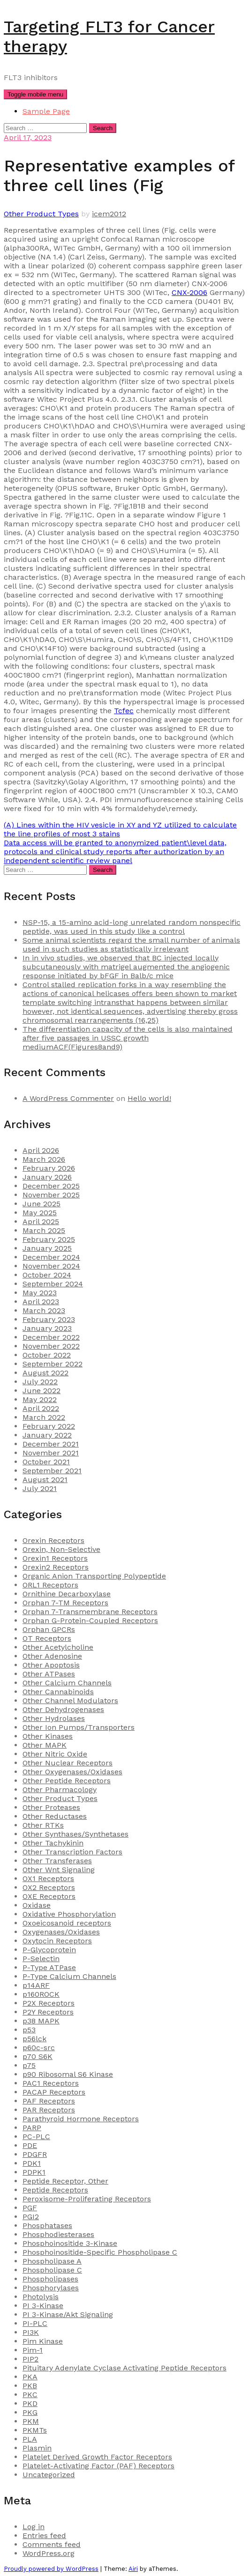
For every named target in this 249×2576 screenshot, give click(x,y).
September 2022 (53, 1363)
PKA (30, 2376)
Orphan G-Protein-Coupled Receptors (90, 1620)
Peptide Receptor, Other (65, 2181)
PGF (30, 2207)
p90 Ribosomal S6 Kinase (68, 2074)
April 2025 (41, 1221)
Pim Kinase (43, 2341)
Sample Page (46, 111)
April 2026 (41, 1150)
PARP (32, 2127)
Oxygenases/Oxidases (61, 1931)
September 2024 (53, 1283)
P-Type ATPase (49, 1967)
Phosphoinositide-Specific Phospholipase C (100, 2252)
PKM (31, 2421)
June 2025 (41, 1203)
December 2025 (51, 1185)
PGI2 (31, 2216)
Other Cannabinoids (58, 1691)
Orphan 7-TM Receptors (65, 1602)
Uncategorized (49, 2474)
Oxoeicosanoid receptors (67, 1923)
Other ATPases (49, 1673)
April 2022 (41, 1408)
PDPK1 (34, 2172)
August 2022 (45, 1372)
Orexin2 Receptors (56, 1567)
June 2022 (41, 1390)
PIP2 (30, 2359)
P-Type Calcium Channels (69, 1976)
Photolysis (41, 2296)
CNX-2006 (189, 292)
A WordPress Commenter (68, 1098)
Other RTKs (43, 1825)
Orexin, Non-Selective (61, 1549)
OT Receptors (47, 1638)
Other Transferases (57, 1860)
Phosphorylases (51, 2287)
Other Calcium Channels (67, 1682)
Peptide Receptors (55, 2189)
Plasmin (37, 2447)
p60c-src (39, 2047)
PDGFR (35, 2154)
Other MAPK (45, 1745)
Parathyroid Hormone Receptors (81, 2118)
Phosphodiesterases (58, 2234)
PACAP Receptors (54, 2092)
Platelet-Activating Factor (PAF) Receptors (98, 2465)
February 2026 (49, 1168)
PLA (30, 2439)
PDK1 (32, 2163)
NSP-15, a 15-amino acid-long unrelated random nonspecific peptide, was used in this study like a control (132, 927)
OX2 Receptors (49, 1887)
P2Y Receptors (48, 2012)
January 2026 (47, 1177)
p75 (29, 2065)
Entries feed (44, 2535)
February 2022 (49, 1426)
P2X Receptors (49, 2003)
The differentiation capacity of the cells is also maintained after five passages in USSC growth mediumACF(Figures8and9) (128, 1038)
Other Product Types (41, 213)
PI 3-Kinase (43, 2305)
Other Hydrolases (54, 1718)
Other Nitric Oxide (55, 1753)
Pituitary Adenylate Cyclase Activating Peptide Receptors (124, 2367)
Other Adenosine (52, 1656)
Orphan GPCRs (49, 1629)
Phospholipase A (52, 2261)
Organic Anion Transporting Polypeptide (94, 1576)
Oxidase (37, 1905)
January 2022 (47, 1435)
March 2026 (44, 1159)
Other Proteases (51, 1807)
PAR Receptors (49, 2109)
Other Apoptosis (51, 1665)
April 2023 (41, 1301)
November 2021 (51, 1452)
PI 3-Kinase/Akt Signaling (68, 2314)
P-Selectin (41, 1958)
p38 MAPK (41, 2020)
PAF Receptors (49, 2100)
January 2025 (47, 1248)
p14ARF (36, 1985)
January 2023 (47, 1328)
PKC (30, 2394)
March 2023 (44, 1310)
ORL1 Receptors (50, 1584)
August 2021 (45, 1479)
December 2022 (51, 1337)
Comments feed (52, 2544)
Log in (34, 2526)
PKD (30, 2403)
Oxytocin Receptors (57, 1940)
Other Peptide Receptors (67, 1780)
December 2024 (51, 1257)
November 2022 (51, 1346)
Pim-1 (33, 2350)
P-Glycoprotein (49, 1949)
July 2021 (40, 1488)
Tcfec (124, 710)
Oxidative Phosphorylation (69, 1914)
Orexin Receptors (53, 1540)
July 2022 (40, 1381)
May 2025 (40, 1212)
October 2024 (47, 1274)
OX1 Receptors (48, 1878)
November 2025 (51, 1194)
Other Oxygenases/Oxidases (72, 1771)
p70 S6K (38, 2056)
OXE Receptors (49, 1896)
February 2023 (49, 1319)
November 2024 (51, 1266)
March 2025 (44, 1230)
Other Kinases (48, 1736)
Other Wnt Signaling (59, 1869)
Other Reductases (55, 1816)
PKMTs (35, 2430)
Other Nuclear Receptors (68, 1762)
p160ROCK (41, 1994)
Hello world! (149, 1098)
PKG (30, 2412)
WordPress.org (49, 2553)
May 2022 (40, 1399)
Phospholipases (50, 2278)
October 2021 (46, 1461)
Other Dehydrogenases (63, 1709)
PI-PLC (35, 2323)
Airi (133, 2568)
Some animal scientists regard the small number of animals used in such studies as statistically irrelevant (131, 944)
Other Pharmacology (60, 1789)
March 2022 (44, 1417)
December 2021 (51, 1443)
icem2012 (109, 213)
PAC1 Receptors (51, 2083)
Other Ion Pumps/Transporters (79, 1727)
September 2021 (52, 1470)
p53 (29, 2029)
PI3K (31, 2332)
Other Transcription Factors (72, 1851)
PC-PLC (36, 2136)
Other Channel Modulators (70, 1700)
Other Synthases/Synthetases (75, 1834)
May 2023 (40, 1292)
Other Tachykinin (53, 1842)
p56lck (34, 2038)
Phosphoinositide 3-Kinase (70, 2243)
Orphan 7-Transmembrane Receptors (90, 1611)
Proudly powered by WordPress (51, 2568)
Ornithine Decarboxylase (67, 1593)
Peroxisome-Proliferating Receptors (87, 2198)
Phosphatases (47, 2225)
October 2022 (47, 1355)
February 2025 (49, 1239)
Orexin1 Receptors (55, 1558)
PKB (30, 2385)
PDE (30, 2145)
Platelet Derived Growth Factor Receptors (97, 2456)
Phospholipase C (52, 2270)
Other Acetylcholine (58, 1647)
